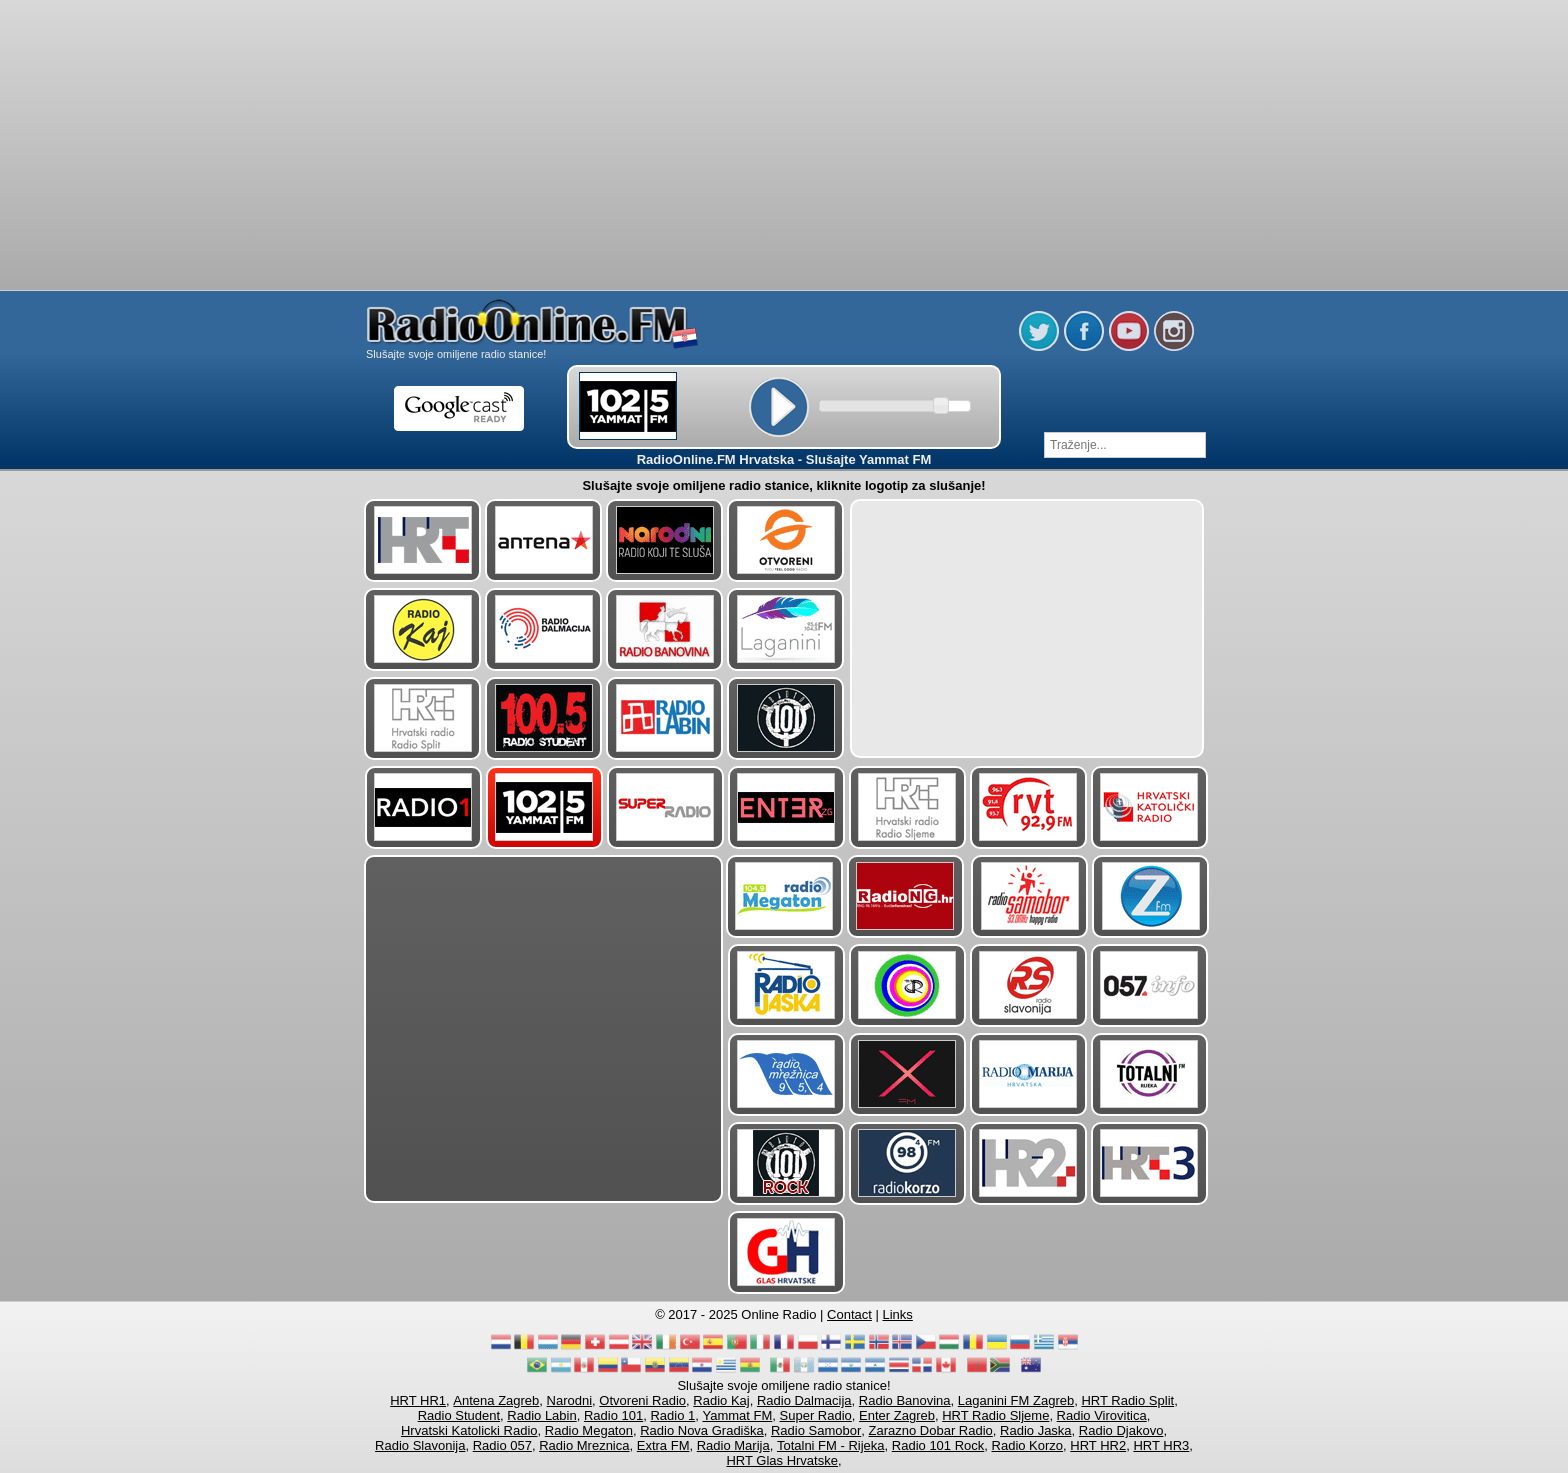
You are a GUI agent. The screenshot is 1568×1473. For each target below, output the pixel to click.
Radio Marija (733, 1445)
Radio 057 (502, 1445)
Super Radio (816, 1415)
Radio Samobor (816, 1430)
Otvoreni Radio (642, 1400)
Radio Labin (541, 1415)
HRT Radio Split (1127, 1400)
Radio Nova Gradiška (702, 1430)
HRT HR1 (418, 1400)
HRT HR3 (1161, 1445)
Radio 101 (613, 1415)
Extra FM (663, 1445)
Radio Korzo (1028, 1445)
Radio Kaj (721, 1400)
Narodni (570, 1400)
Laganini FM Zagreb (1016, 1400)
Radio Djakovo (1121, 1430)
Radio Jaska (1036, 1430)
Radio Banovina (905, 1400)
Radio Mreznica (584, 1445)
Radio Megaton (589, 1430)
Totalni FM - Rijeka (831, 1445)
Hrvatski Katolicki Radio (469, 1430)
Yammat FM (738, 1415)
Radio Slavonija (420, 1445)
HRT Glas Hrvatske (782, 1460)
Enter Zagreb (897, 1415)
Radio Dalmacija (804, 1400)
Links (898, 1314)
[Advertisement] (784, 50)
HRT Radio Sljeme (995, 1415)
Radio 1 (672, 1415)
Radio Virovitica (1102, 1415)
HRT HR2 (1098, 1445)
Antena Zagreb (496, 1400)
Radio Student (459, 1415)
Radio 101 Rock (938, 1445)
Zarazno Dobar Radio (931, 1430)
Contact (849, 1314)
